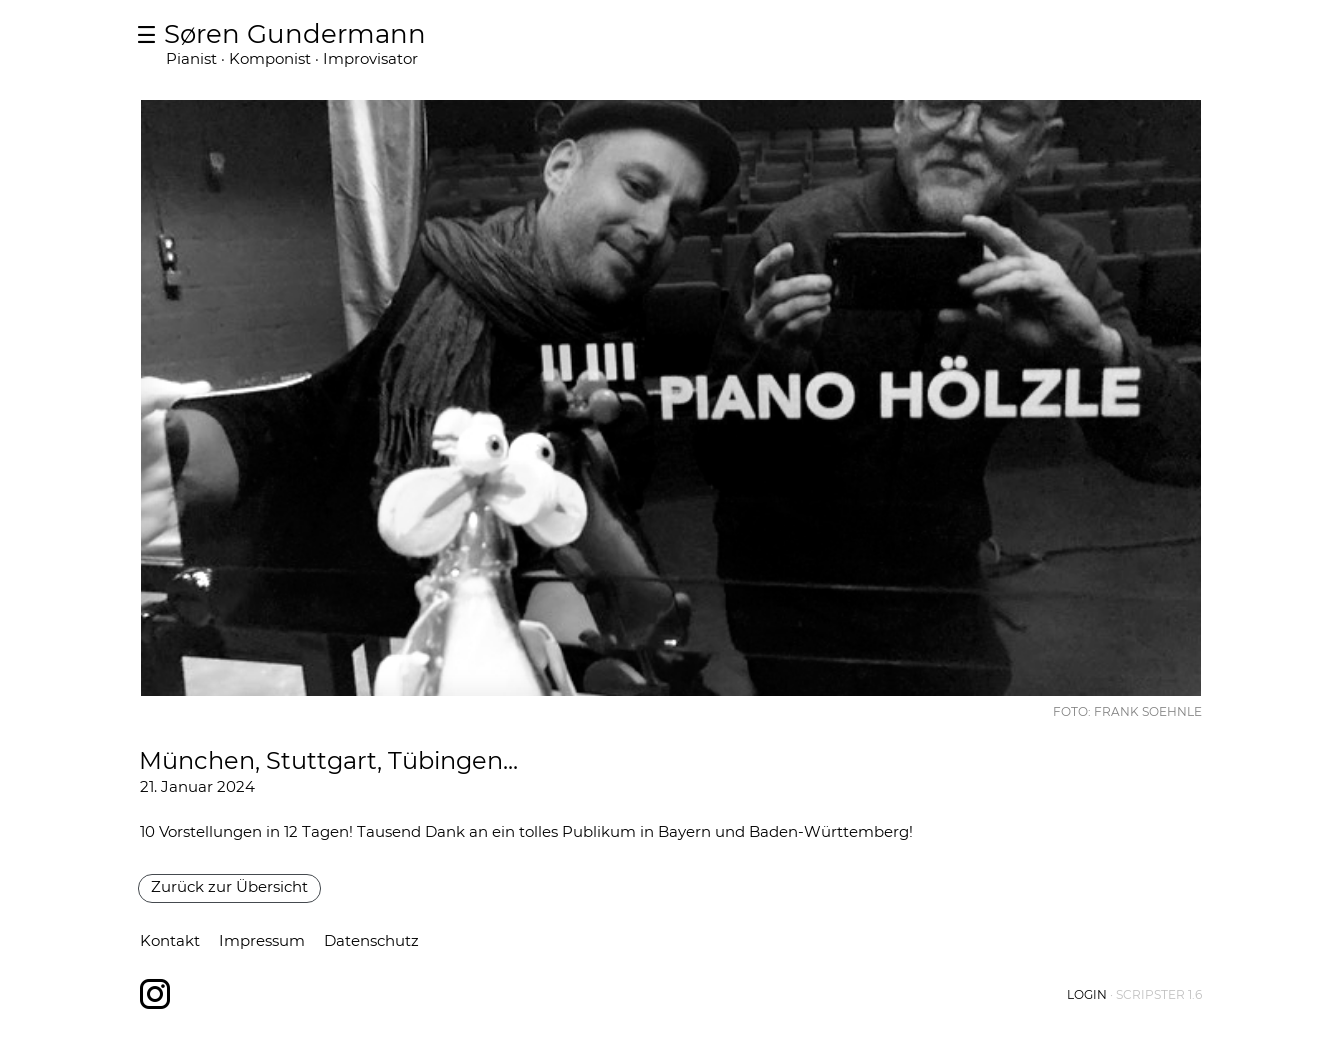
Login (1087, 994)
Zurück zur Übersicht (229, 886)
